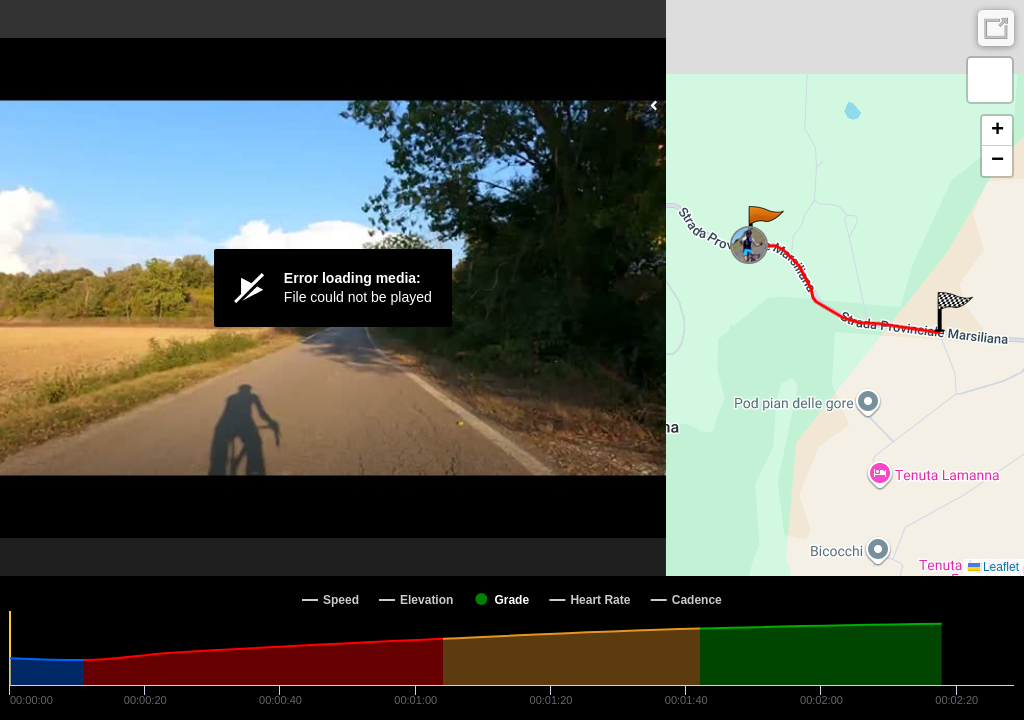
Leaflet (993, 567)
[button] (764, 226)
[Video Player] (333, 288)
